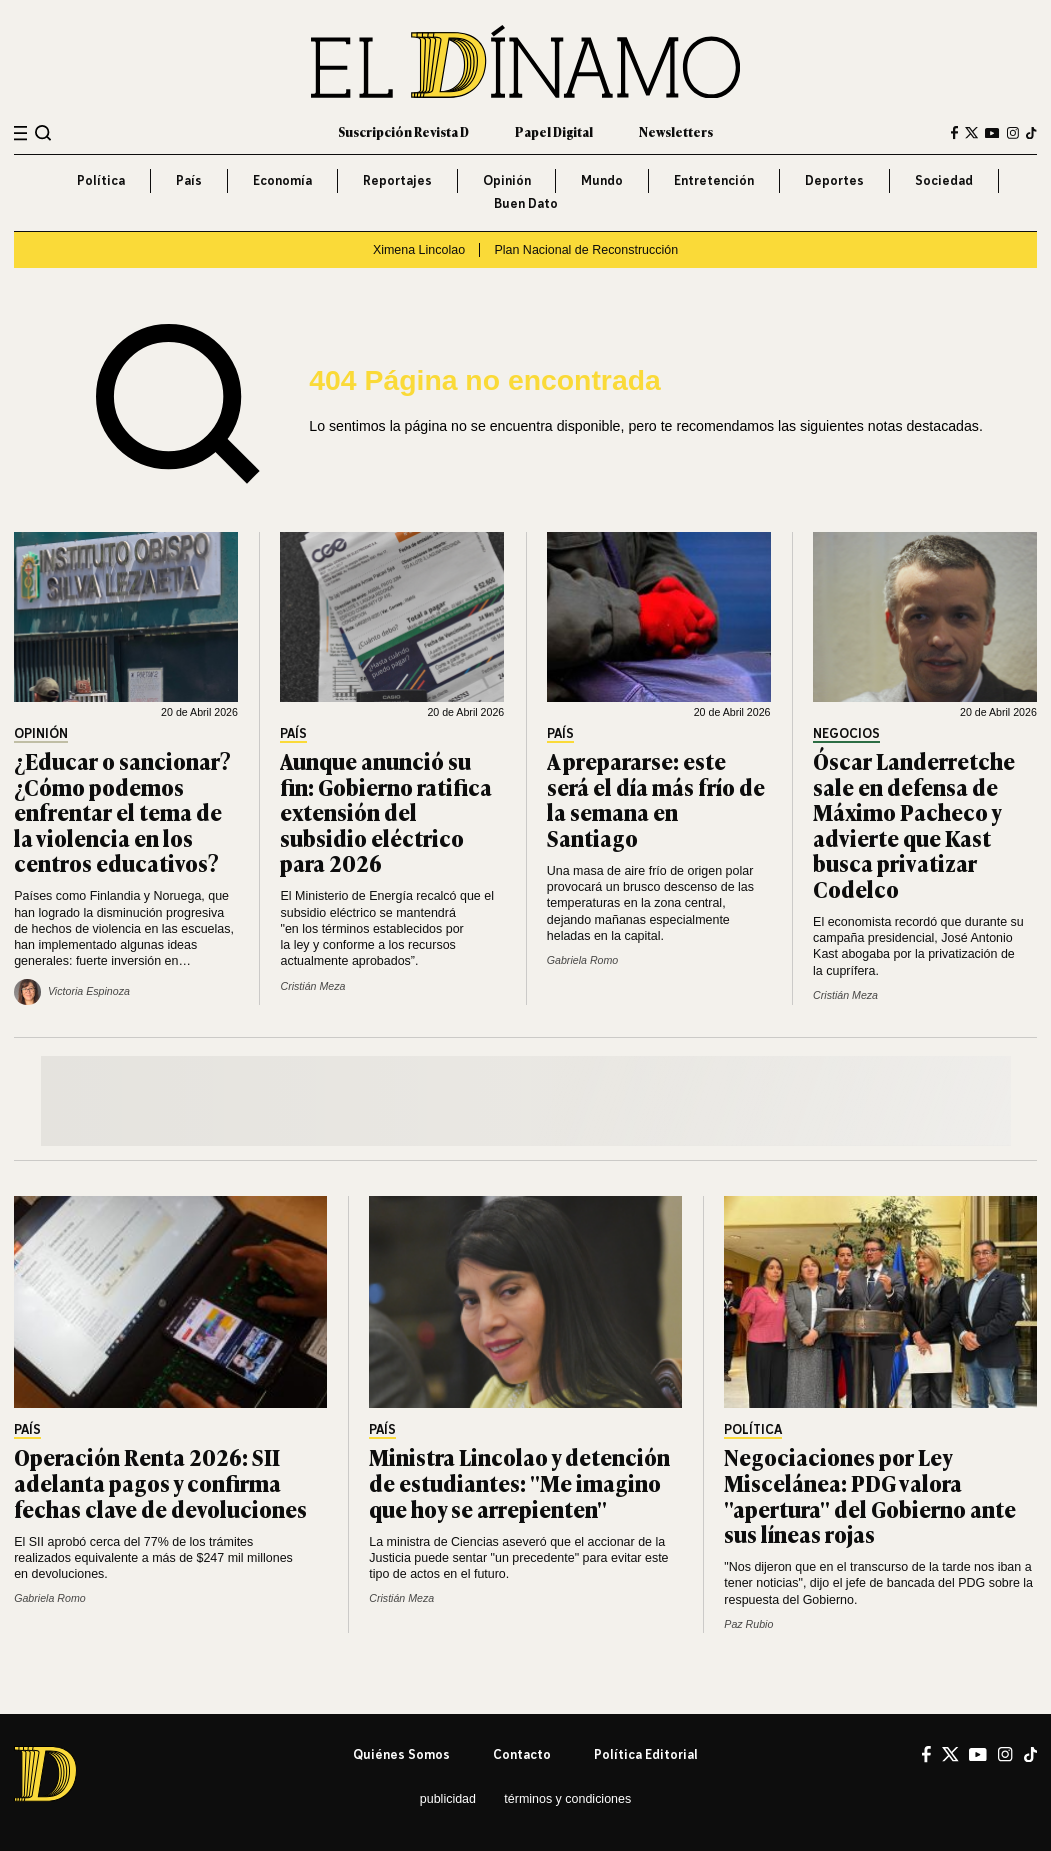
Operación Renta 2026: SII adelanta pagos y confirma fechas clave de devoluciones (160, 1482)
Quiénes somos (401, 1754)
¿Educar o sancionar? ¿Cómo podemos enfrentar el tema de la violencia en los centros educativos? (122, 811)
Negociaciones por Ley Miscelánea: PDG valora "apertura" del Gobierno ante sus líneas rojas (870, 1495)
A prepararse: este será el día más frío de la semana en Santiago (656, 799)
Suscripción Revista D (403, 132)
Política (101, 180)
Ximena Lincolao (419, 250)
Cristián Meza (312, 986)
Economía (282, 180)
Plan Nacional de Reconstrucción (586, 250)
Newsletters (676, 132)
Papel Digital (554, 132)
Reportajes (397, 180)
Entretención (714, 180)
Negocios (846, 734)
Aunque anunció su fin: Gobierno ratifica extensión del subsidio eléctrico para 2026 (386, 811)
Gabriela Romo (582, 960)
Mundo (602, 180)
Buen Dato (526, 203)
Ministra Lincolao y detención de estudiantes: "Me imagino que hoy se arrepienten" (519, 1482)
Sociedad (944, 180)
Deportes (834, 180)
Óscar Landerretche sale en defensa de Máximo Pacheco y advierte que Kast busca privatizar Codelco (914, 824)
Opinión (507, 180)
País (189, 180)
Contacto (522, 1754)
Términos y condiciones (567, 1799)
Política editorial (646, 1754)
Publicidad (448, 1799)
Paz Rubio (748, 1624)
